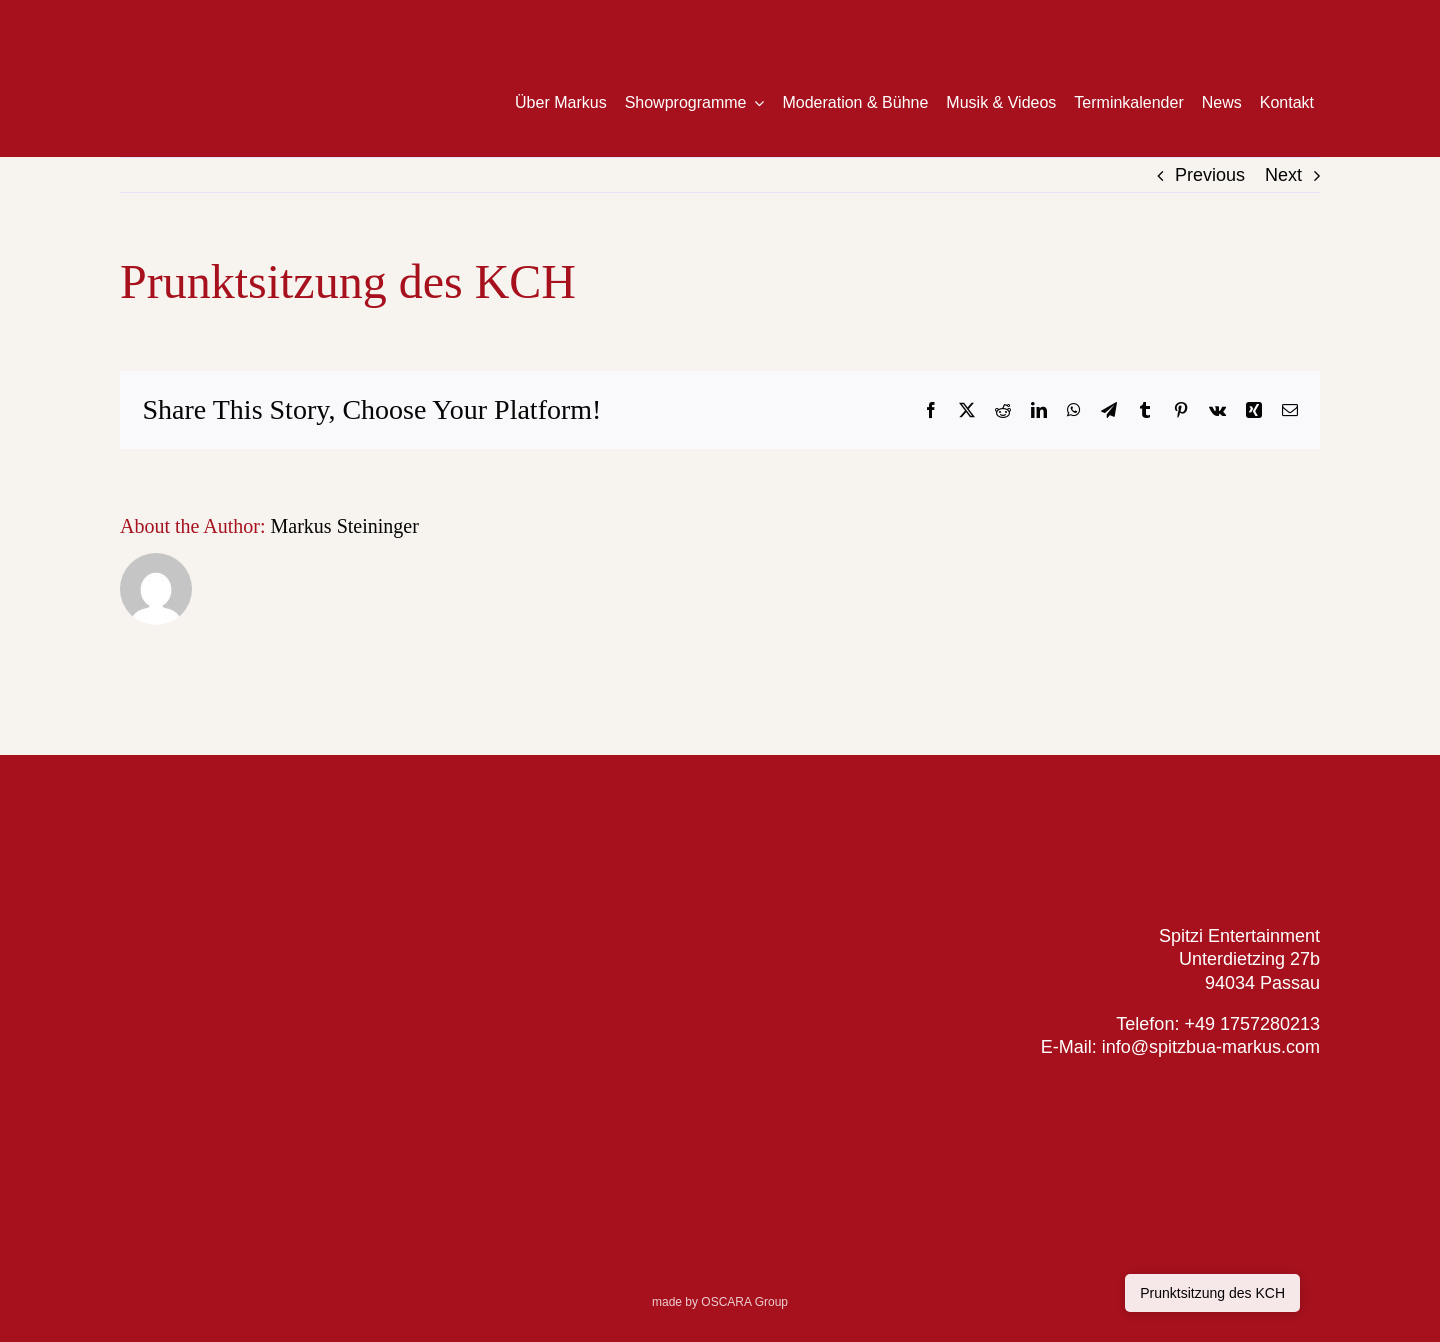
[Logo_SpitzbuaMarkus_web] (1195, 814)
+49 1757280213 (1252, 1024)
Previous (1210, 175)
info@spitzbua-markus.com (1208, 1047)
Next (1283, 175)
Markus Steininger (345, 526)
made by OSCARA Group (720, 1302)
